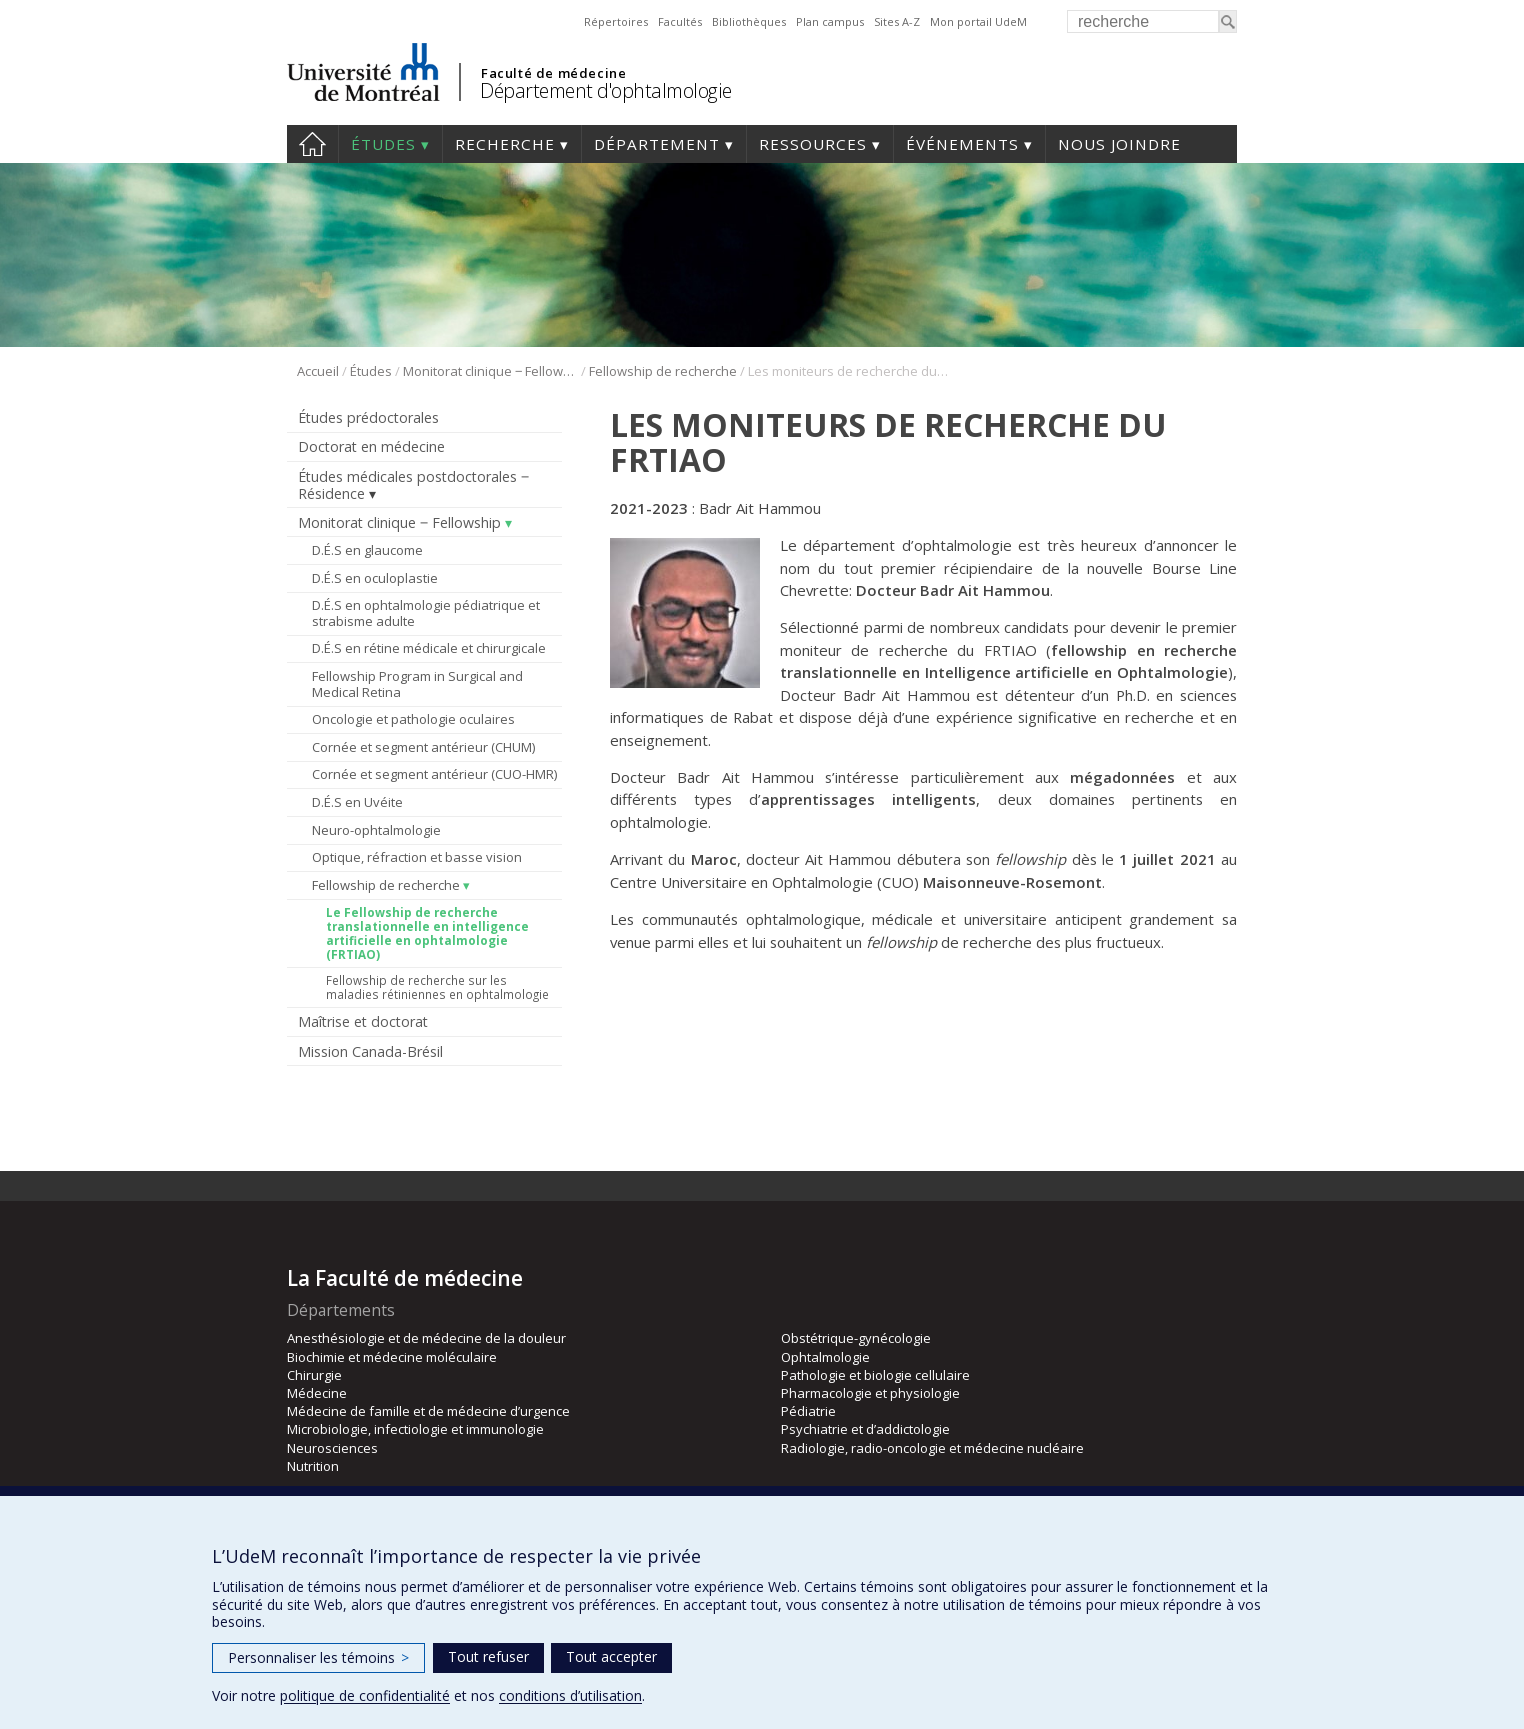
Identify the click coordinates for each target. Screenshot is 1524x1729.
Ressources (813, 144)
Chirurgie (314, 1375)
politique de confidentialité (365, 1695)
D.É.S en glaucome (367, 550)
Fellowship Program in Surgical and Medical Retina (417, 684)
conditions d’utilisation (570, 1695)
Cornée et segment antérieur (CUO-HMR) (434, 774)
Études (383, 144)
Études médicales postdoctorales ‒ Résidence (413, 485)
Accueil (312, 144)
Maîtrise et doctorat (363, 1021)
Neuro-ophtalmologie (376, 830)
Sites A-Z (897, 21)
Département (657, 144)
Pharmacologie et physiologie (870, 1393)
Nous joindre (1119, 144)
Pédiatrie (808, 1411)
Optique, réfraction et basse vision (417, 857)
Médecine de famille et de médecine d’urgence (428, 1411)
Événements (962, 144)
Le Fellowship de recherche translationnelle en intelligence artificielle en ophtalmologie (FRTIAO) (427, 933)
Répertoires (616, 21)
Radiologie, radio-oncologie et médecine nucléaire (932, 1448)
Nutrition (313, 1466)
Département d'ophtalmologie (606, 90)
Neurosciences (332, 1448)
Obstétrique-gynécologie (856, 1338)
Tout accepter (611, 1656)
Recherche (505, 144)
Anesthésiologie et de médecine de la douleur (426, 1338)
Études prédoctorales (368, 417)
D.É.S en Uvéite (357, 802)
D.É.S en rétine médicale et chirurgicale (429, 648)
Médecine (317, 1393)
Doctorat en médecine (371, 446)
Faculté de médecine (553, 73)
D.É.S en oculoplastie (375, 578)
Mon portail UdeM (978, 21)
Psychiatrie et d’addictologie (865, 1429)
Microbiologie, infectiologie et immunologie (415, 1429)
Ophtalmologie (825, 1357)
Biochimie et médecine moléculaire (392, 1357)
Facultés (680, 21)
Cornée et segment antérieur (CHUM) (423, 747)
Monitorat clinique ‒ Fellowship (490, 371)
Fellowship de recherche (663, 371)
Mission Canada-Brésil (370, 1051)
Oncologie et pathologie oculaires (413, 719)
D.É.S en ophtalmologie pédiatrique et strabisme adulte (426, 613)
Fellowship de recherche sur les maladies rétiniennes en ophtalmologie (437, 987)
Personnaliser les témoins (318, 1657)
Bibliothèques (749, 21)
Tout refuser (488, 1656)
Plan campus (830, 21)
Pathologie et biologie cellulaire (875, 1375)
